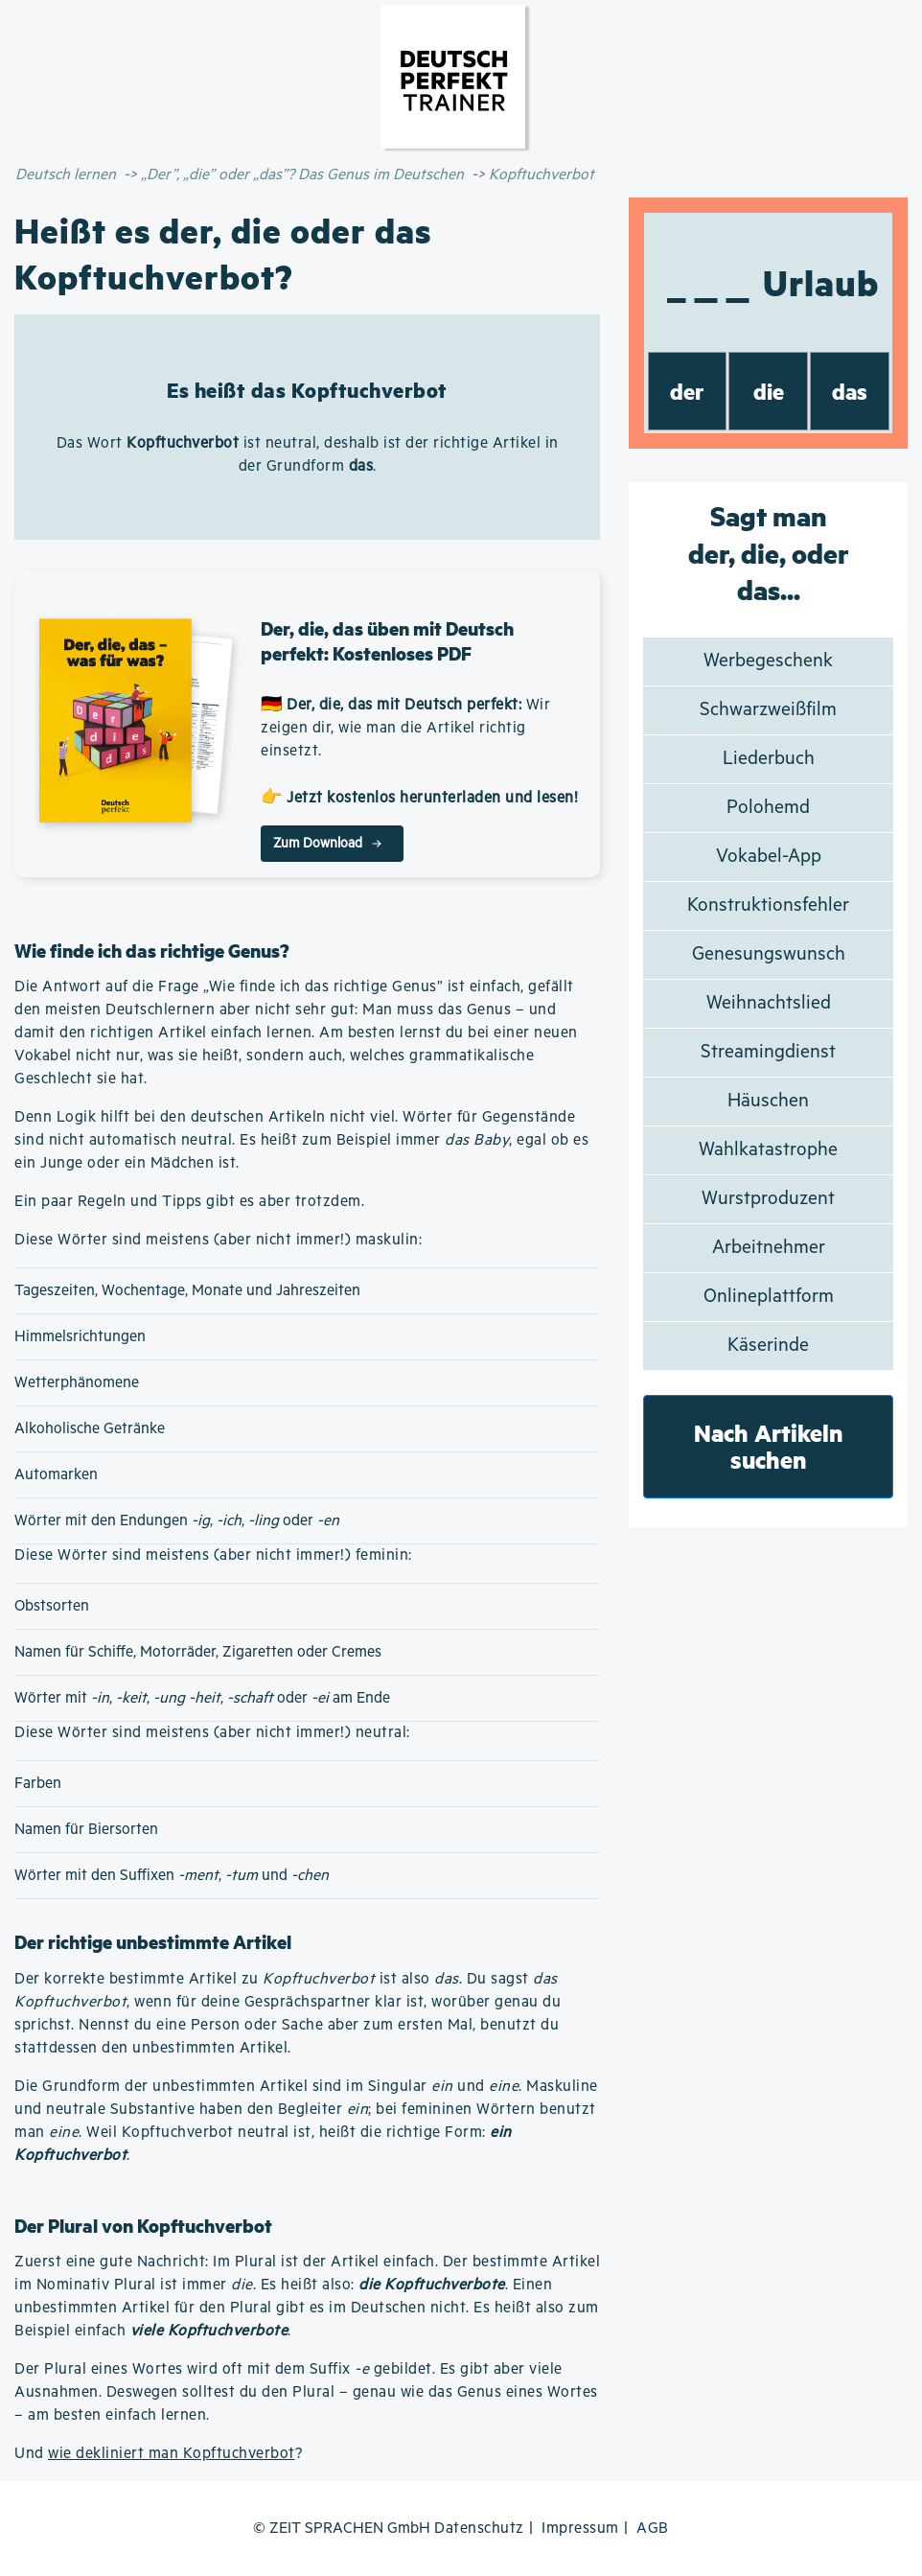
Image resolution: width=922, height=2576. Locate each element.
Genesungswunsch (768, 954)
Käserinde (768, 1345)
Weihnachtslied (768, 1003)
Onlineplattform (768, 1297)
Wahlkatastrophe (768, 1150)
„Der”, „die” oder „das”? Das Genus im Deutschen (302, 175)
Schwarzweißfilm (768, 710)
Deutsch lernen (65, 175)
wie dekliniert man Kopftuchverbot (171, 2454)
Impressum (580, 2528)
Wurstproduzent (768, 1199)
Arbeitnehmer (768, 1248)
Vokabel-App (768, 857)
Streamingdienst (768, 1052)
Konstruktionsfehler (768, 905)
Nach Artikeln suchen (768, 1446)
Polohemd (768, 808)
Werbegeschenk (768, 661)
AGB (652, 2528)
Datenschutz (479, 2528)
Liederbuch (769, 759)
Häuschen (768, 1101)
